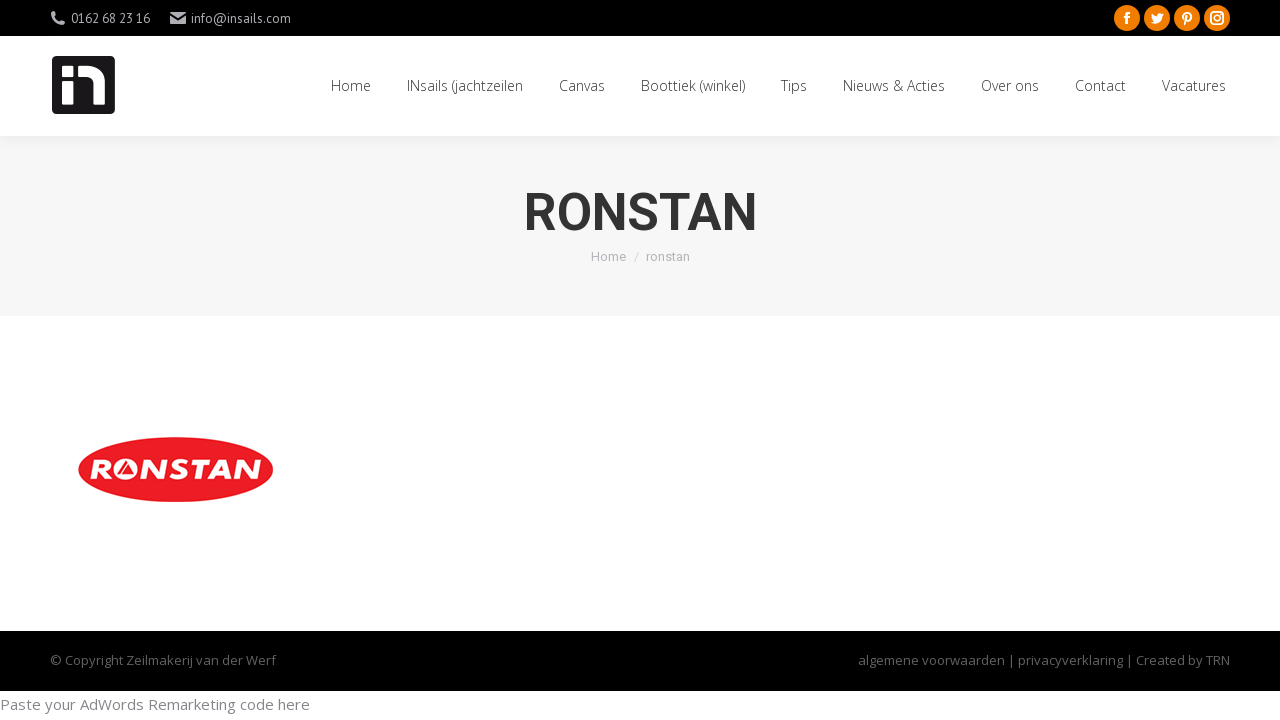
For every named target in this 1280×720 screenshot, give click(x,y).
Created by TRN (1183, 660)
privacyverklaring (1072, 660)
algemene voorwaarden (931, 660)
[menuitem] (351, 86)
